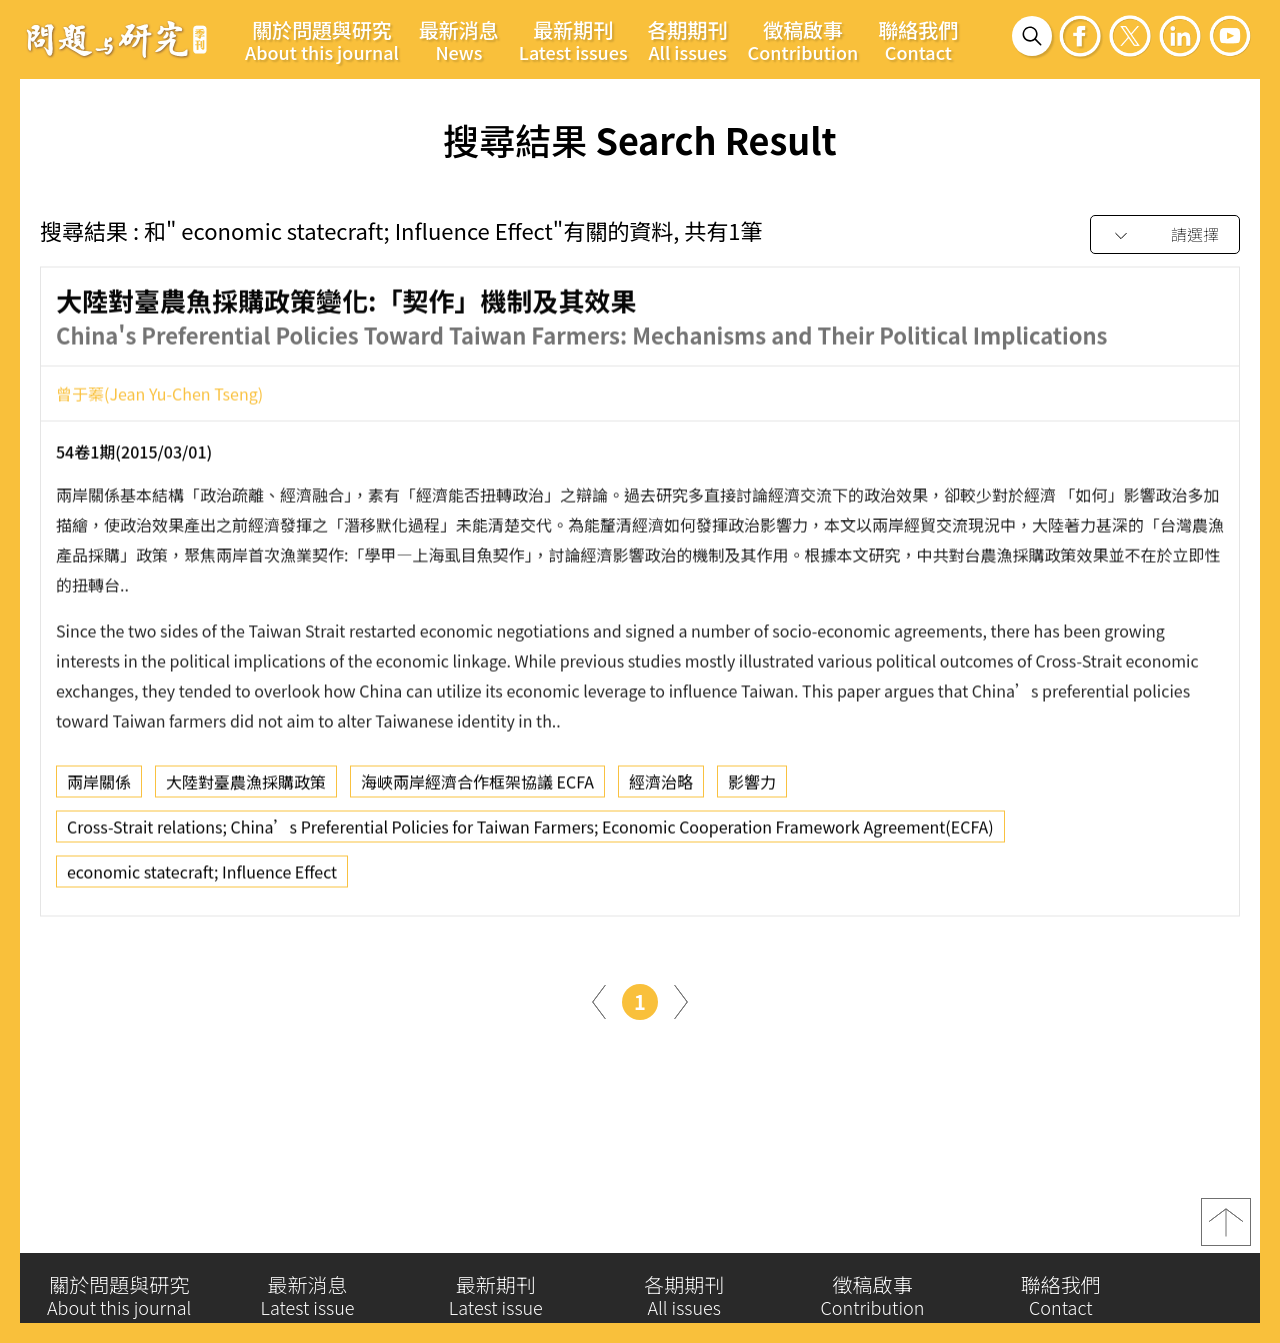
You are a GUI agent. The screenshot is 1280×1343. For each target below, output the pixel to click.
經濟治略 (661, 791)
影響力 (752, 791)
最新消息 (459, 40)
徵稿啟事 (803, 40)
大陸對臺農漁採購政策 (246, 791)
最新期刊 (573, 40)
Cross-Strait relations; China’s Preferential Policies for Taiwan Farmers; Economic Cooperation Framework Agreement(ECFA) (530, 836)
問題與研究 (117, 39)
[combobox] (1165, 235)
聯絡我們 (918, 40)
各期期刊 (688, 40)
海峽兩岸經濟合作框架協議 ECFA (477, 791)
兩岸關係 (99, 791)
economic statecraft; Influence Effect (202, 881)
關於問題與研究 (322, 40)
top (1226, 1231)
